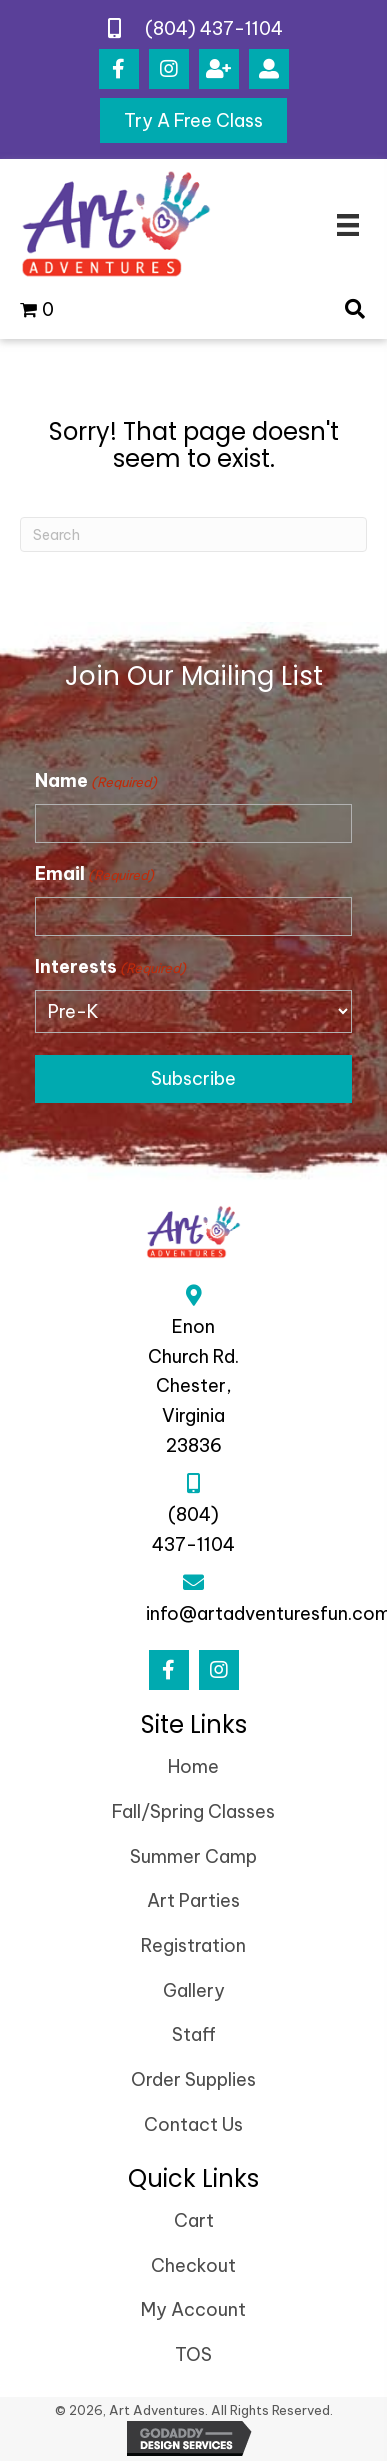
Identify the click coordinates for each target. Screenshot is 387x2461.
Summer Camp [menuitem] (193, 1856)
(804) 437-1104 (214, 28)
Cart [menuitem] (194, 2220)
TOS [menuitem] (193, 2354)
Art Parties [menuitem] (193, 1900)
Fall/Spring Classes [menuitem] (193, 1811)
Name (96, 781)
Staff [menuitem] (194, 2034)
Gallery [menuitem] (194, 1990)
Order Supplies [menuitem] (193, 2079)
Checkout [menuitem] (193, 2265)
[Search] (193, 534)
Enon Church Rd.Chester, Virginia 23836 (193, 1386)
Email (94, 874)
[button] (119, 69)
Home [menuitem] (193, 1766)
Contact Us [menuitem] (193, 2124)
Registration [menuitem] (193, 1945)
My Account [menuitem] (193, 2309)
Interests (110, 967)
